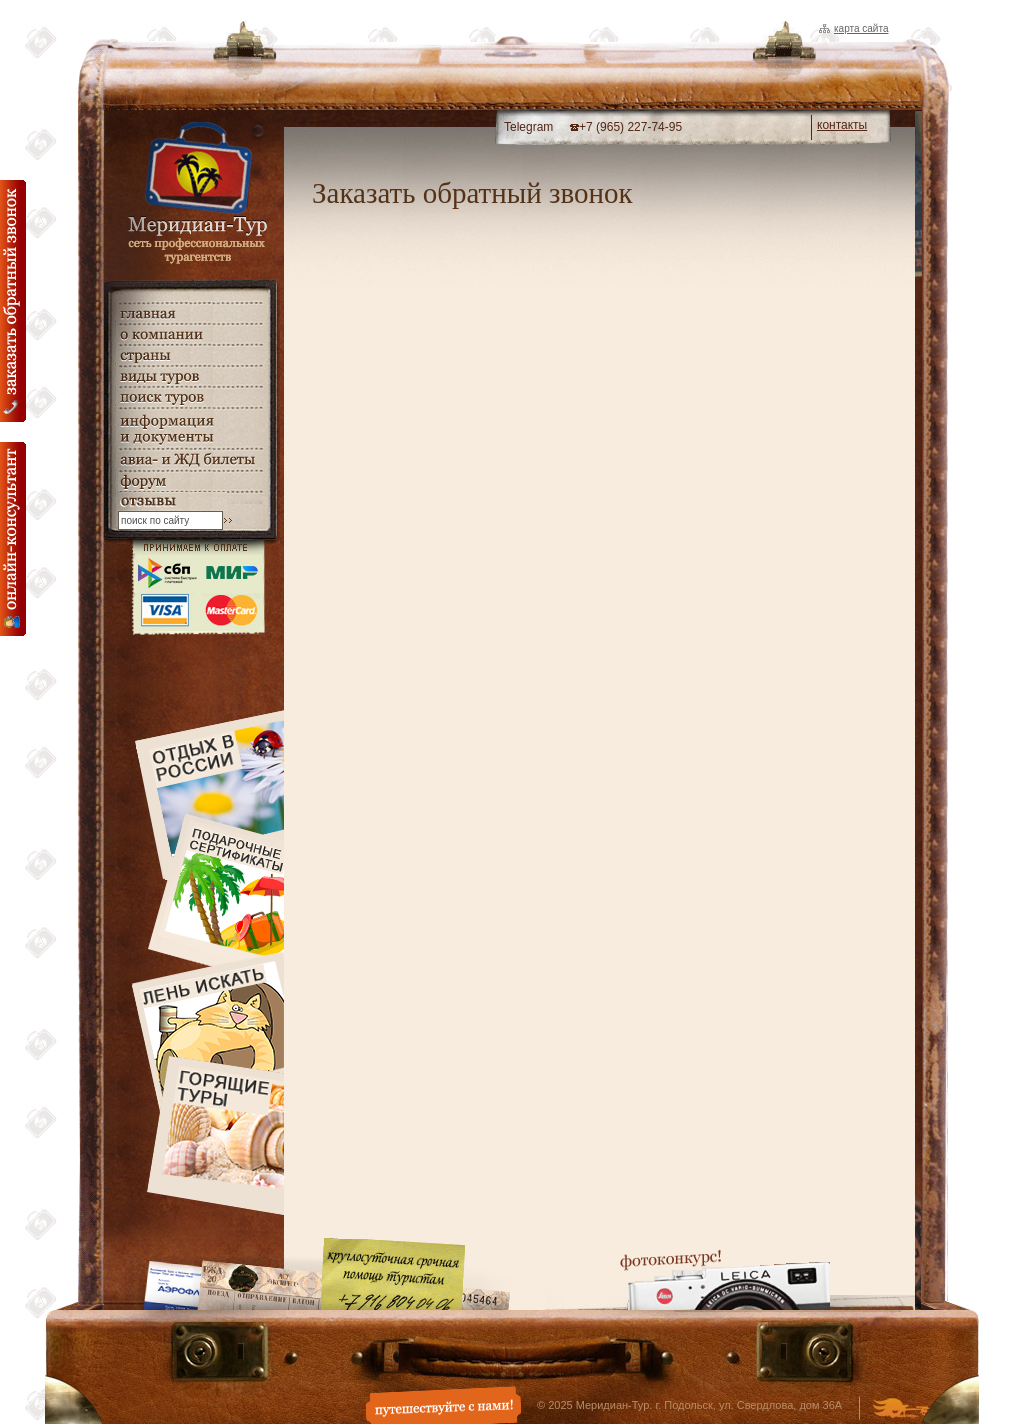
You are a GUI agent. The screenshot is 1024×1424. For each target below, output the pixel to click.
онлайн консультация (13, 539)
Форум (190, 481)
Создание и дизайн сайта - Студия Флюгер (900, 1410)
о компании (190, 334)
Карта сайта (861, 28)
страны (190, 355)
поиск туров (190, 397)
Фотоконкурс (725, 1279)
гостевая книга (190, 501)
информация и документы (190, 428)
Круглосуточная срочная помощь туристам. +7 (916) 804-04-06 (393, 1273)
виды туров (190, 376)
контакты (842, 125)
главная (190, 313)
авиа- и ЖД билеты (190, 460)
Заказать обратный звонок (13, 301)
